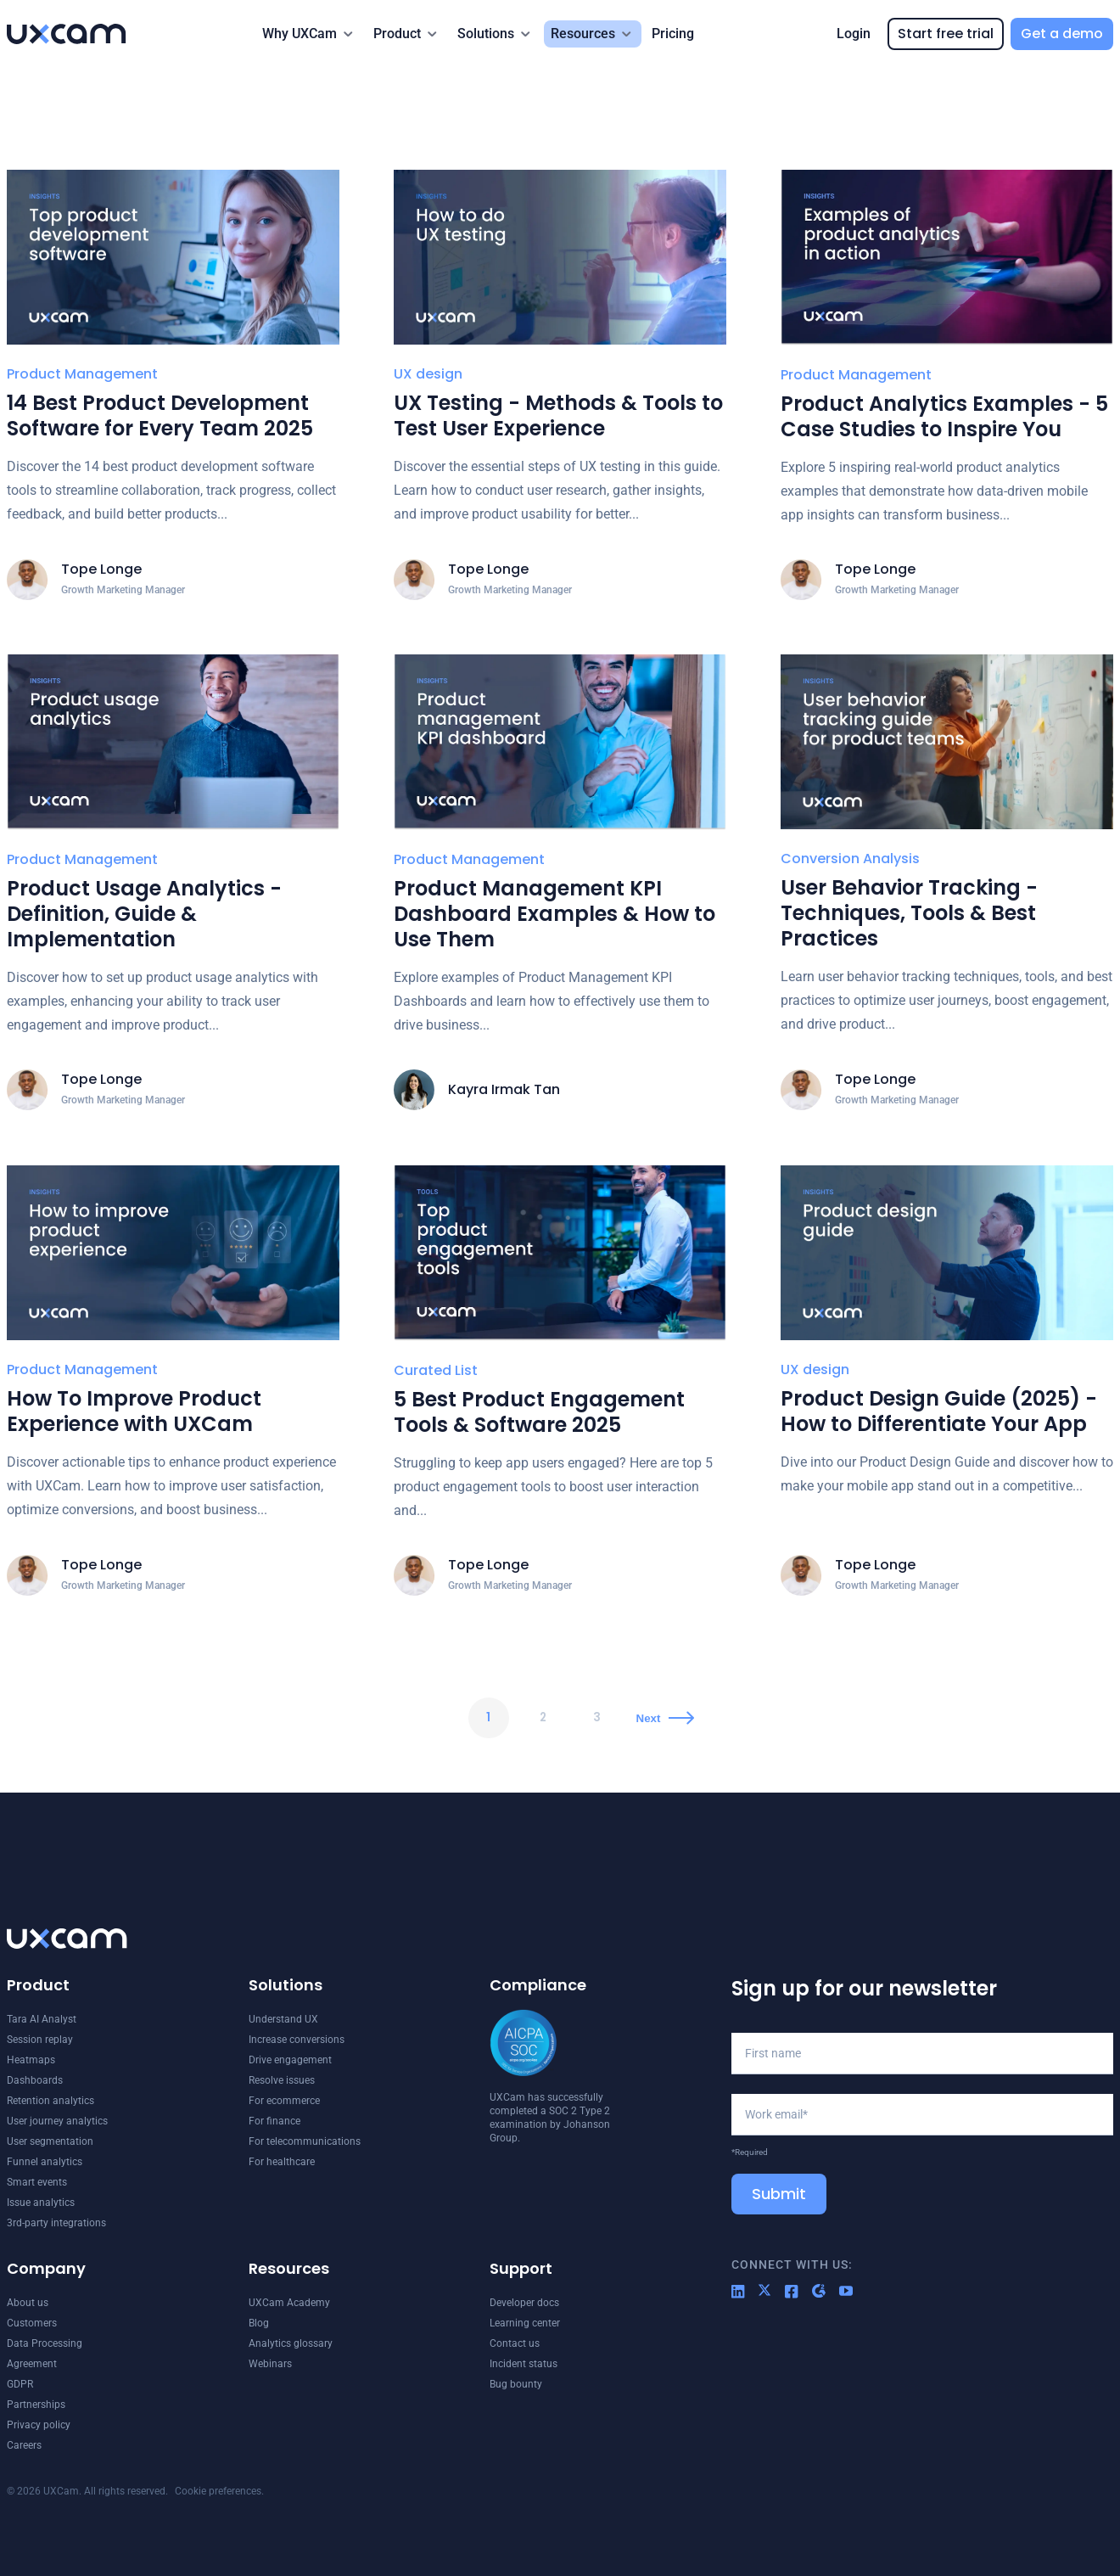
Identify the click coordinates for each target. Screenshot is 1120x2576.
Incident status (523, 2364)
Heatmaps (31, 2060)
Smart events (37, 2182)
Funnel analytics (44, 2162)
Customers (32, 2323)
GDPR (20, 2384)
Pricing (673, 34)
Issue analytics (41, 2202)
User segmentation (50, 2141)
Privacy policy (38, 2425)
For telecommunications (305, 2141)
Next (651, 1718)
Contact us (515, 2343)
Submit (779, 2193)
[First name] (922, 2053)
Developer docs (524, 2303)
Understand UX (283, 2019)
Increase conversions (296, 2040)
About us (27, 2303)
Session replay (40, 2040)
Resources (583, 34)
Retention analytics (50, 2101)
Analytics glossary (291, 2343)
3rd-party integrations (56, 2223)
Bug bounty (516, 2384)
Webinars (270, 2364)
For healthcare (282, 2162)
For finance (274, 2121)
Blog (259, 2323)
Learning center (525, 2323)
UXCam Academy (289, 2303)
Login (854, 34)
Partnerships (36, 2404)
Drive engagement (290, 2060)
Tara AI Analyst (41, 2019)
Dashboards (35, 2080)
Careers (24, 2445)
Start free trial (946, 33)
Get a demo (1062, 33)
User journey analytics (57, 2121)
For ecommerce (284, 2101)
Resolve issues (282, 2080)
